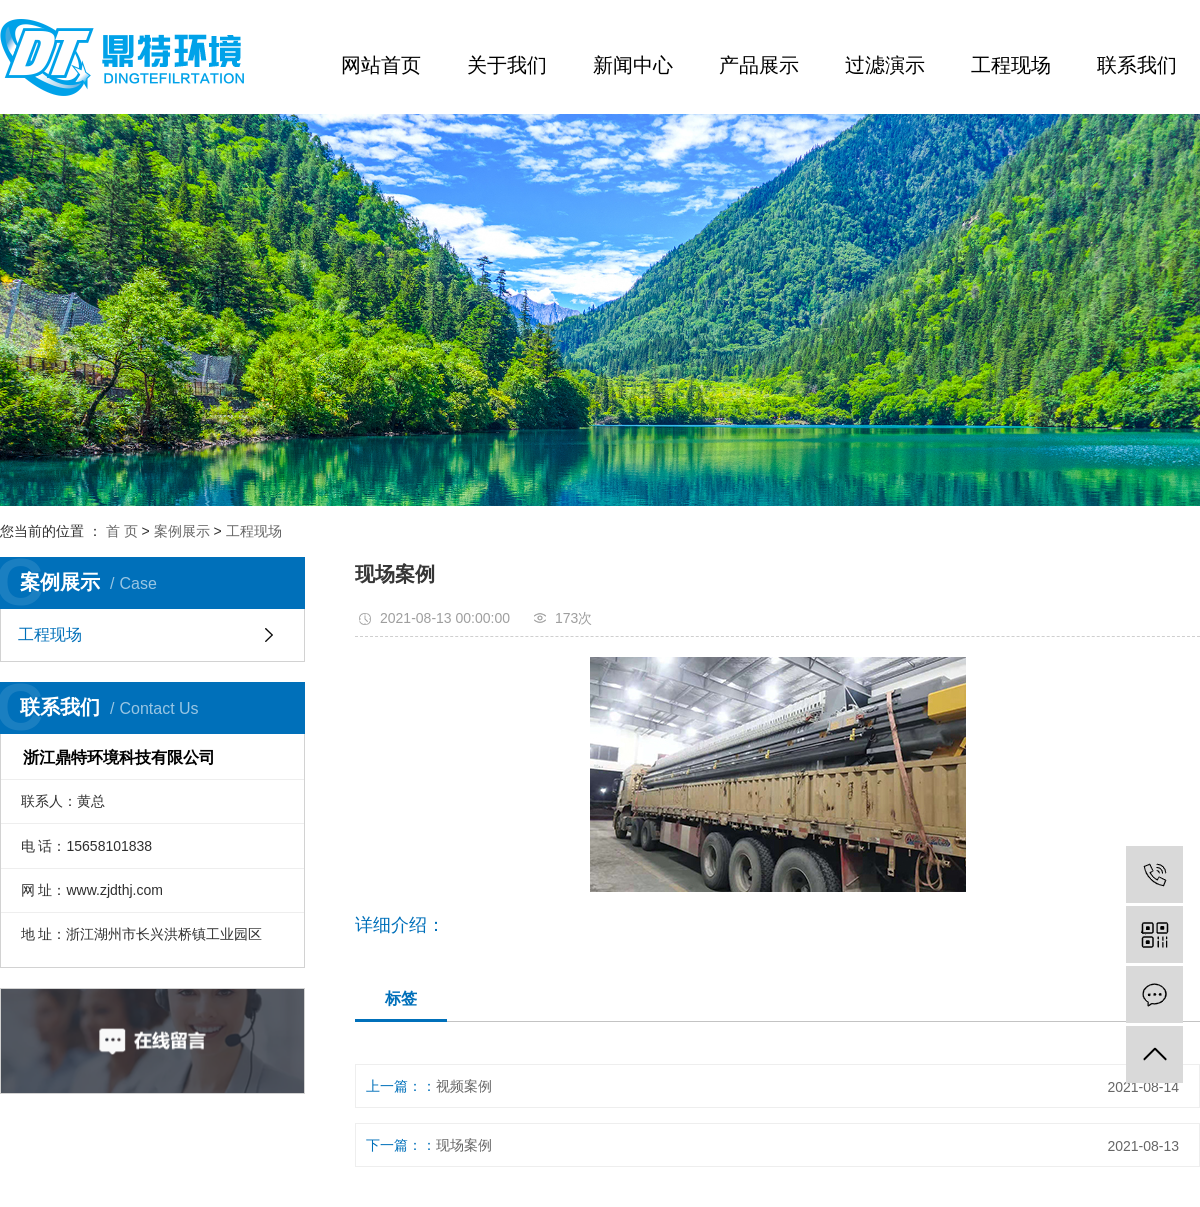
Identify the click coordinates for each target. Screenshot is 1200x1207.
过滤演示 (885, 65)
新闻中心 (633, 65)
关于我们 (507, 65)
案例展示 (182, 531)
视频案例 (464, 1086)
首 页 (122, 531)
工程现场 (1011, 65)
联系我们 (1137, 65)
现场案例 (464, 1145)
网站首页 (381, 65)
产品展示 (759, 65)
